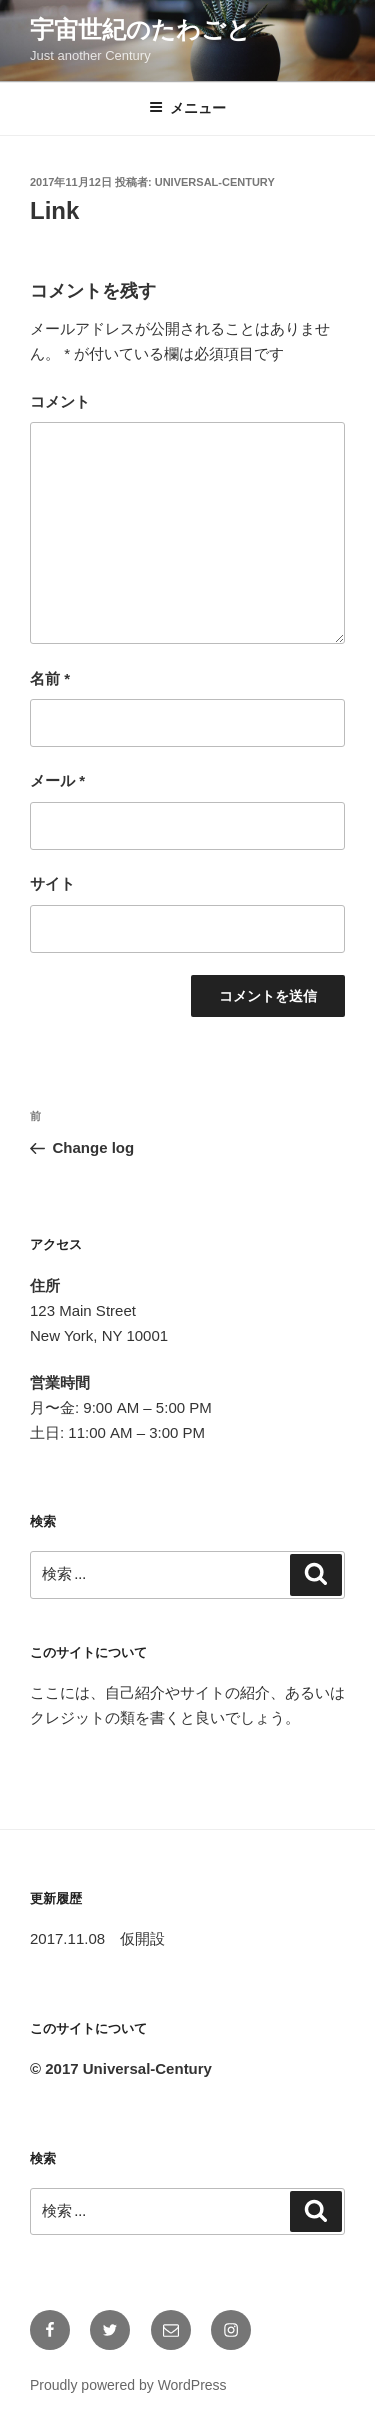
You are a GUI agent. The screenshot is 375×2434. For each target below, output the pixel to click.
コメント (60, 401)
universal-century (215, 182)
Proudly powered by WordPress (128, 2385)
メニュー (187, 108)
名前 (50, 678)
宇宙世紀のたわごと (140, 29)
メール (57, 780)
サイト (52, 883)
